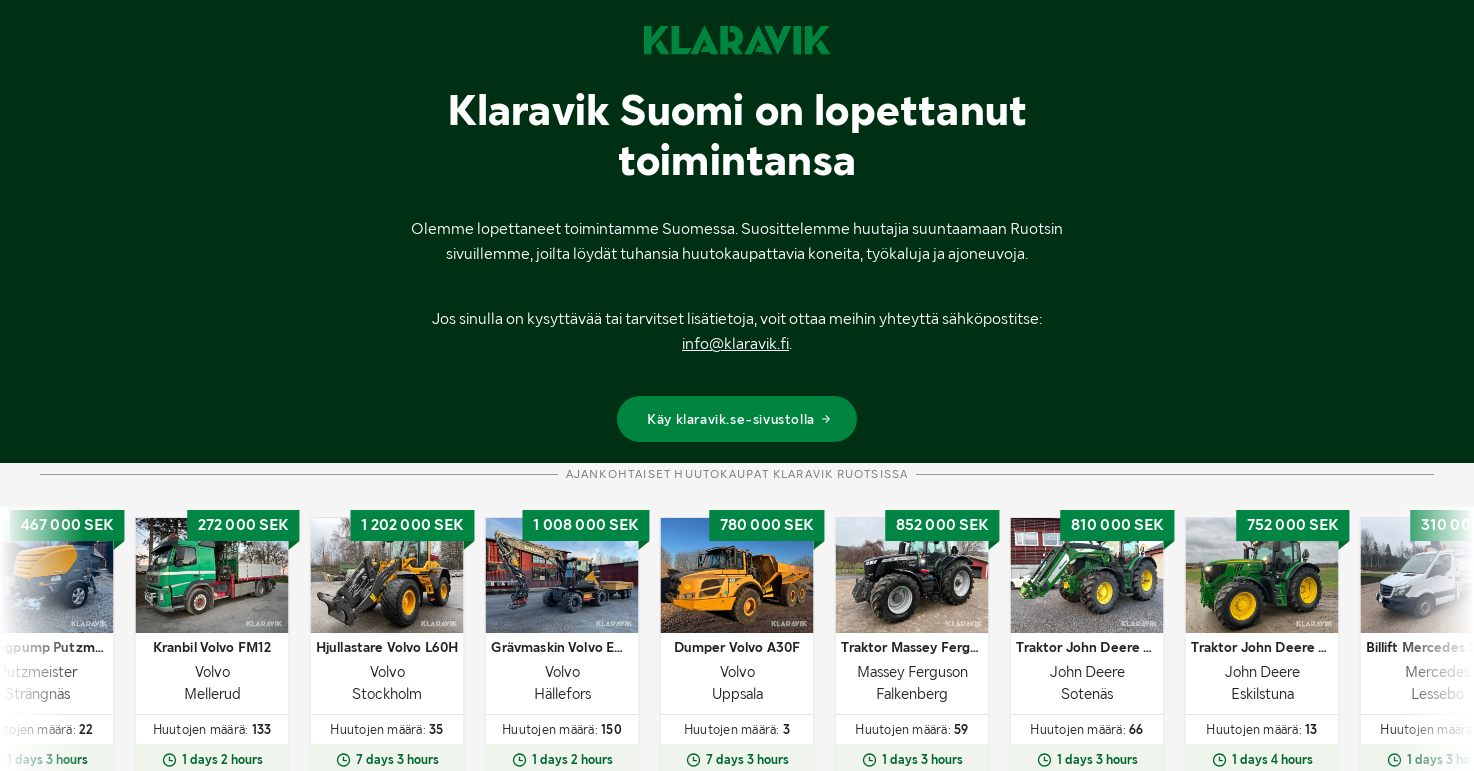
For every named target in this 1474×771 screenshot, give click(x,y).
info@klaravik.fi (735, 343)
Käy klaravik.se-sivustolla (739, 419)
